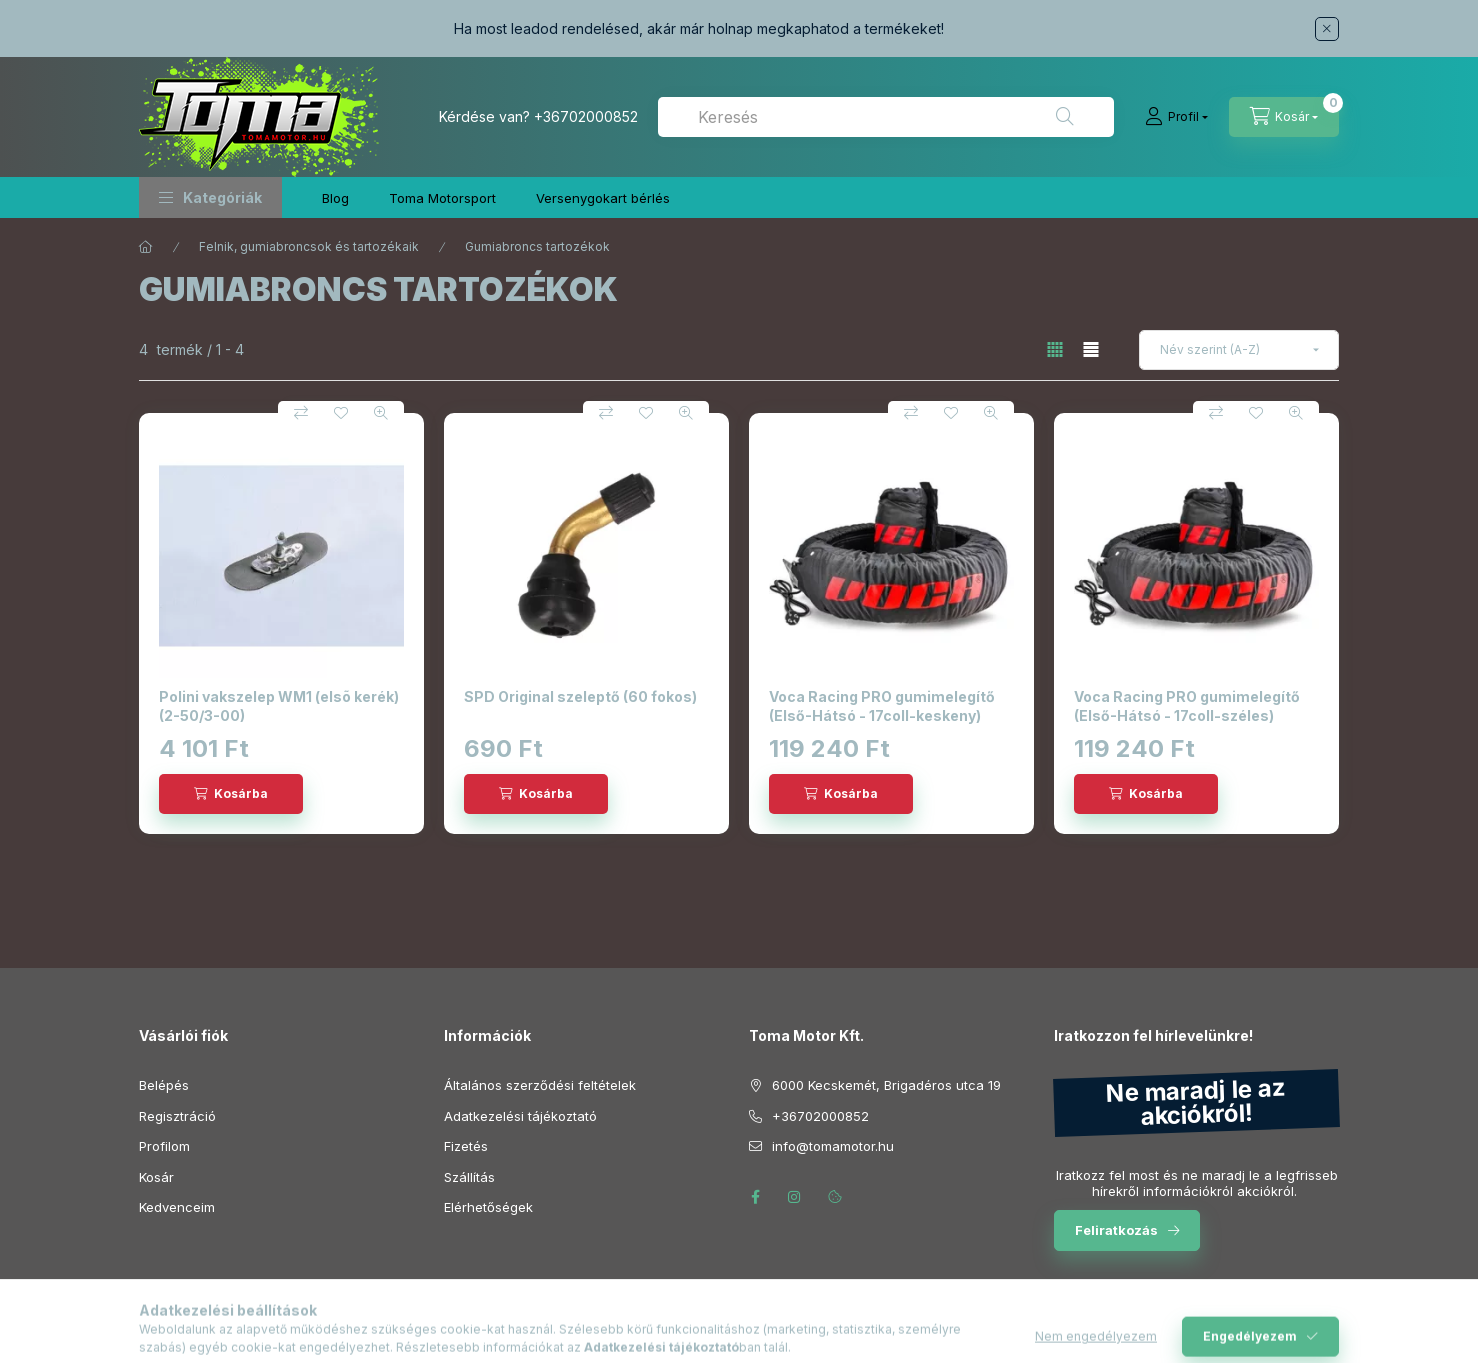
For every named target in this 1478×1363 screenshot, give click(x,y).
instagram (795, 1197)
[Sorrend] (1239, 350)
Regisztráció (177, 1116)
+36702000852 (586, 116)
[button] (210, 197)
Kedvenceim (177, 1207)
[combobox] (886, 117)
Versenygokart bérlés (603, 198)
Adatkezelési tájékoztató (520, 1116)
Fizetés (466, 1146)
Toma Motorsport (442, 198)
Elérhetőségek (488, 1207)
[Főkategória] (146, 247)
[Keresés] (1065, 117)
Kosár (156, 1177)
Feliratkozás (1116, 1230)
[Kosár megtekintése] (1284, 117)
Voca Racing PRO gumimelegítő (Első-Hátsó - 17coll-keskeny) (882, 705)
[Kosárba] (231, 794)
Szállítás (469, 1177)
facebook (755, 1197)
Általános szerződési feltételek (540, 1085)
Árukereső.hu (738, 1336)
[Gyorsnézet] (381, 413)
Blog (335, 198)
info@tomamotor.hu (833, 1146)
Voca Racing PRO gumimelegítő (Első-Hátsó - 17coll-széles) (1187, 705)
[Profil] (1176, 117)
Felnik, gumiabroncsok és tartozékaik (309, 246)
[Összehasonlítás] (301, 413)
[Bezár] (1327, 29)
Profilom (164, 1146)
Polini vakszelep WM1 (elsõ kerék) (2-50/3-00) (279, 705)
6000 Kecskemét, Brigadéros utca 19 (886, 1085)
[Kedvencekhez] (341, 413)
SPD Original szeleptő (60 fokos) (580, 696)
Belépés (164, 1085)
